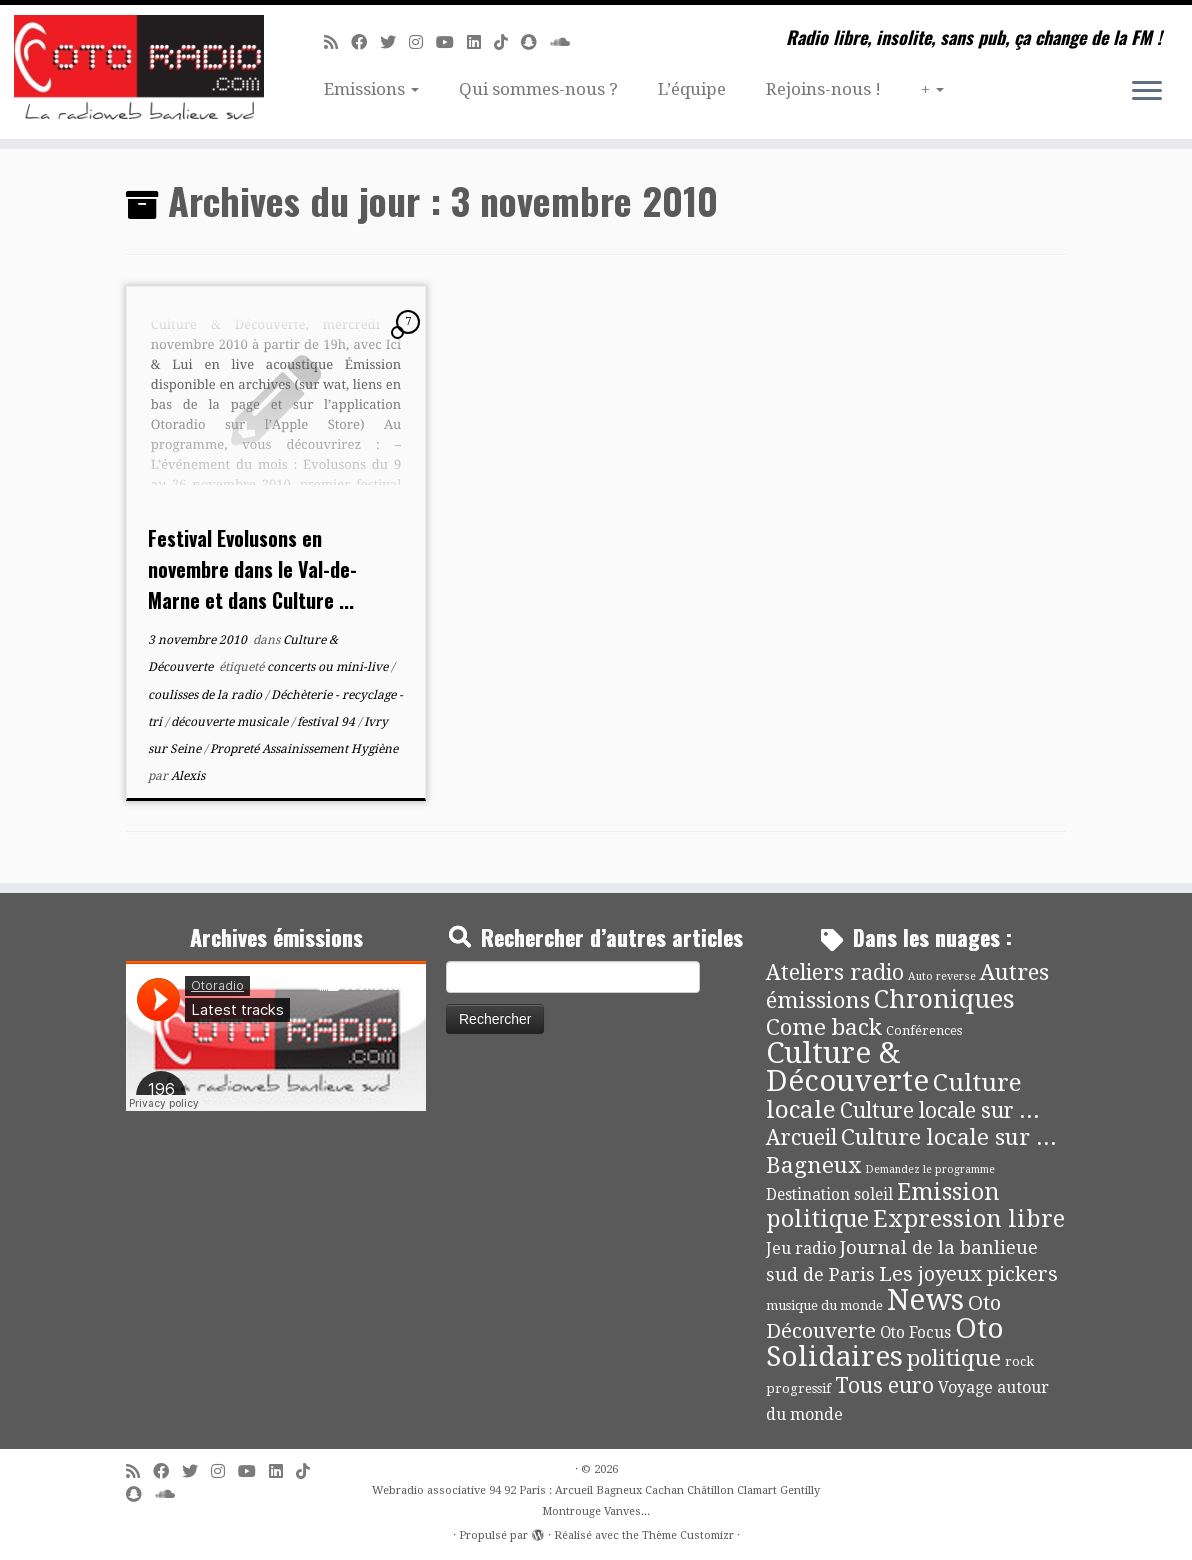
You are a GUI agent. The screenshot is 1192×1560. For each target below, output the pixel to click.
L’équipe (692, 89)
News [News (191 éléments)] (925, 1300)
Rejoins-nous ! (823, 89)
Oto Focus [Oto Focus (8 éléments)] (915, 1333)
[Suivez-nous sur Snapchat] (535, 42)
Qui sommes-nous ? (538, 89)
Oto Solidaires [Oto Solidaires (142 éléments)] (885, 1342)
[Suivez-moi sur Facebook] (365, 42)
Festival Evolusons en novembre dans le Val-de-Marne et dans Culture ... (252, 569)
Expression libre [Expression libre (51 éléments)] (969, 1219)
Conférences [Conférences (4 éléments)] (924, 1030)
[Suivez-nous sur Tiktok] (507, 42)
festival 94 (327, 722)
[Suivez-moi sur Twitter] (394, 42)
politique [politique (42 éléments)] (954, 1358)
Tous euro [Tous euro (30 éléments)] (884, 1385)
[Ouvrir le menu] (1147, 92)
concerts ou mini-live (329, 667)
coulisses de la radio (206, 695)
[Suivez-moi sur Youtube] (451, 42)
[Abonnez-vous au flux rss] (337, 42)
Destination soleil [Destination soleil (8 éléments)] (829, 1195)
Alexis (188, 776)
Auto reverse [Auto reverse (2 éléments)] (942, 976)
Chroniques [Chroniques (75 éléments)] (944, 999)
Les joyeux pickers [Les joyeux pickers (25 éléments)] (968, 1274)
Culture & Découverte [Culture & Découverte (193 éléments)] (847, 1067)
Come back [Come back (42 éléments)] (824, 1027)
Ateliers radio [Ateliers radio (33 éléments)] (835, 972)
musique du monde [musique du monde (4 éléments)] (824, 1305)
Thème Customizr (688, 1535)
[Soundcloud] (566, 42)
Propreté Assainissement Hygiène (304, 749)
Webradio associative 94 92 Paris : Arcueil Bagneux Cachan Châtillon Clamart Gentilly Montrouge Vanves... (596, 1501)
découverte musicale (231, 722)
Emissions (371, 89)
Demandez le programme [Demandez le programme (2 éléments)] (930, 1169)
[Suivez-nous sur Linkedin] (480, 42)
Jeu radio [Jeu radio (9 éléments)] (801, 1248)
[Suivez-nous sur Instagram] (422, 42)
